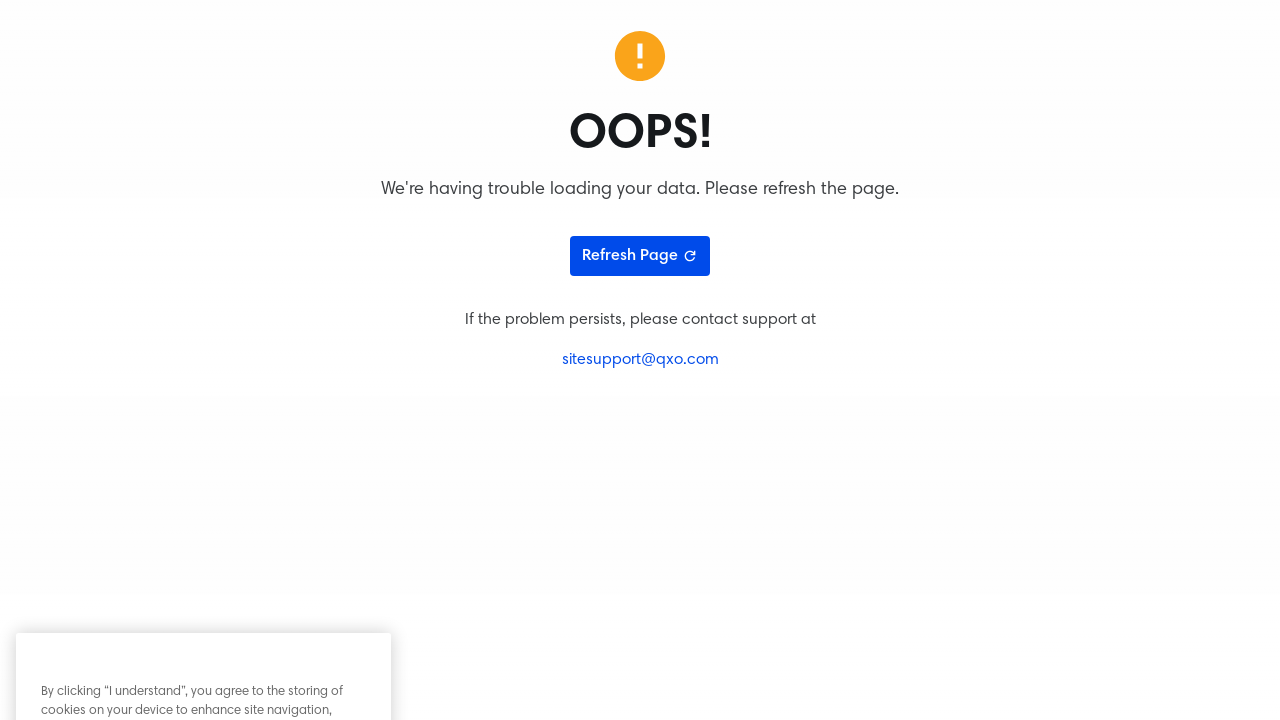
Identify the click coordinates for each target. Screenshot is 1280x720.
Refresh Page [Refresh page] (640, 256)
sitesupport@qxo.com (640, 360)
